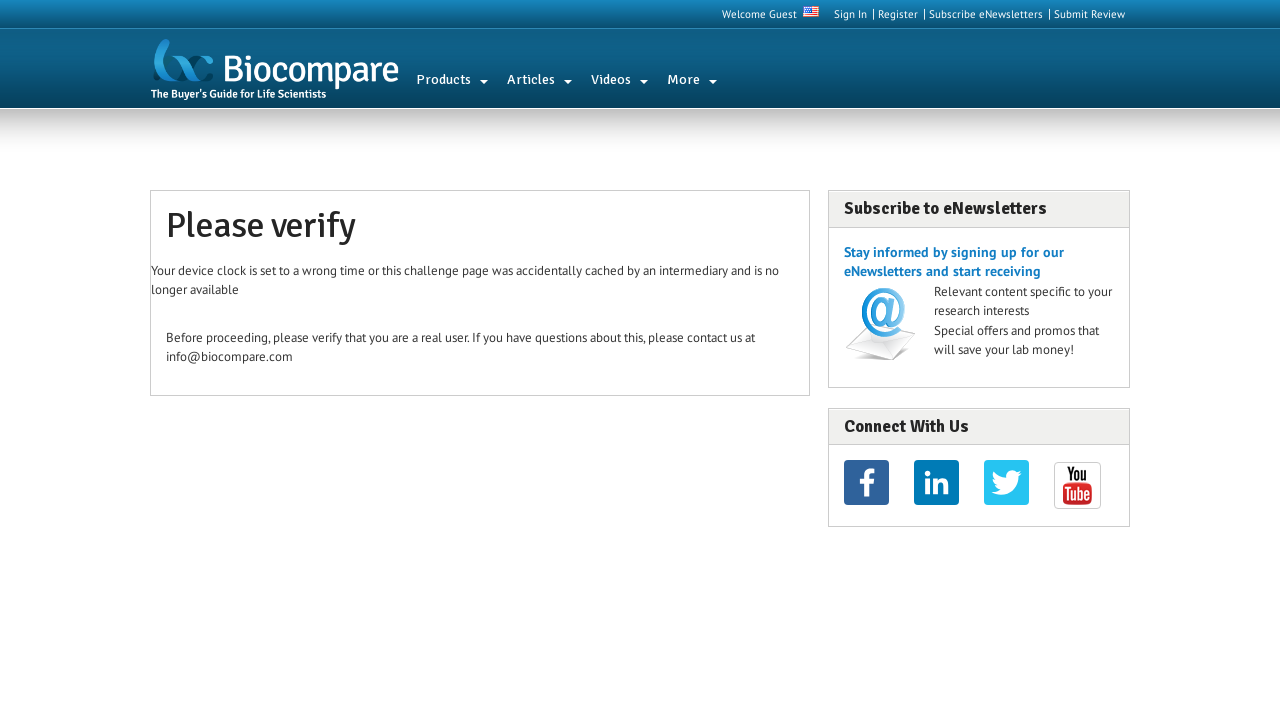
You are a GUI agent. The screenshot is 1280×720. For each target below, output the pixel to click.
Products (443, 79)
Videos (611, 79)
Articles (531, 79)
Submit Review (1089, 14)
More (683, 79)
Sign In (850, 14)
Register (898, 14)
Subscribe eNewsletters (986, 14)
